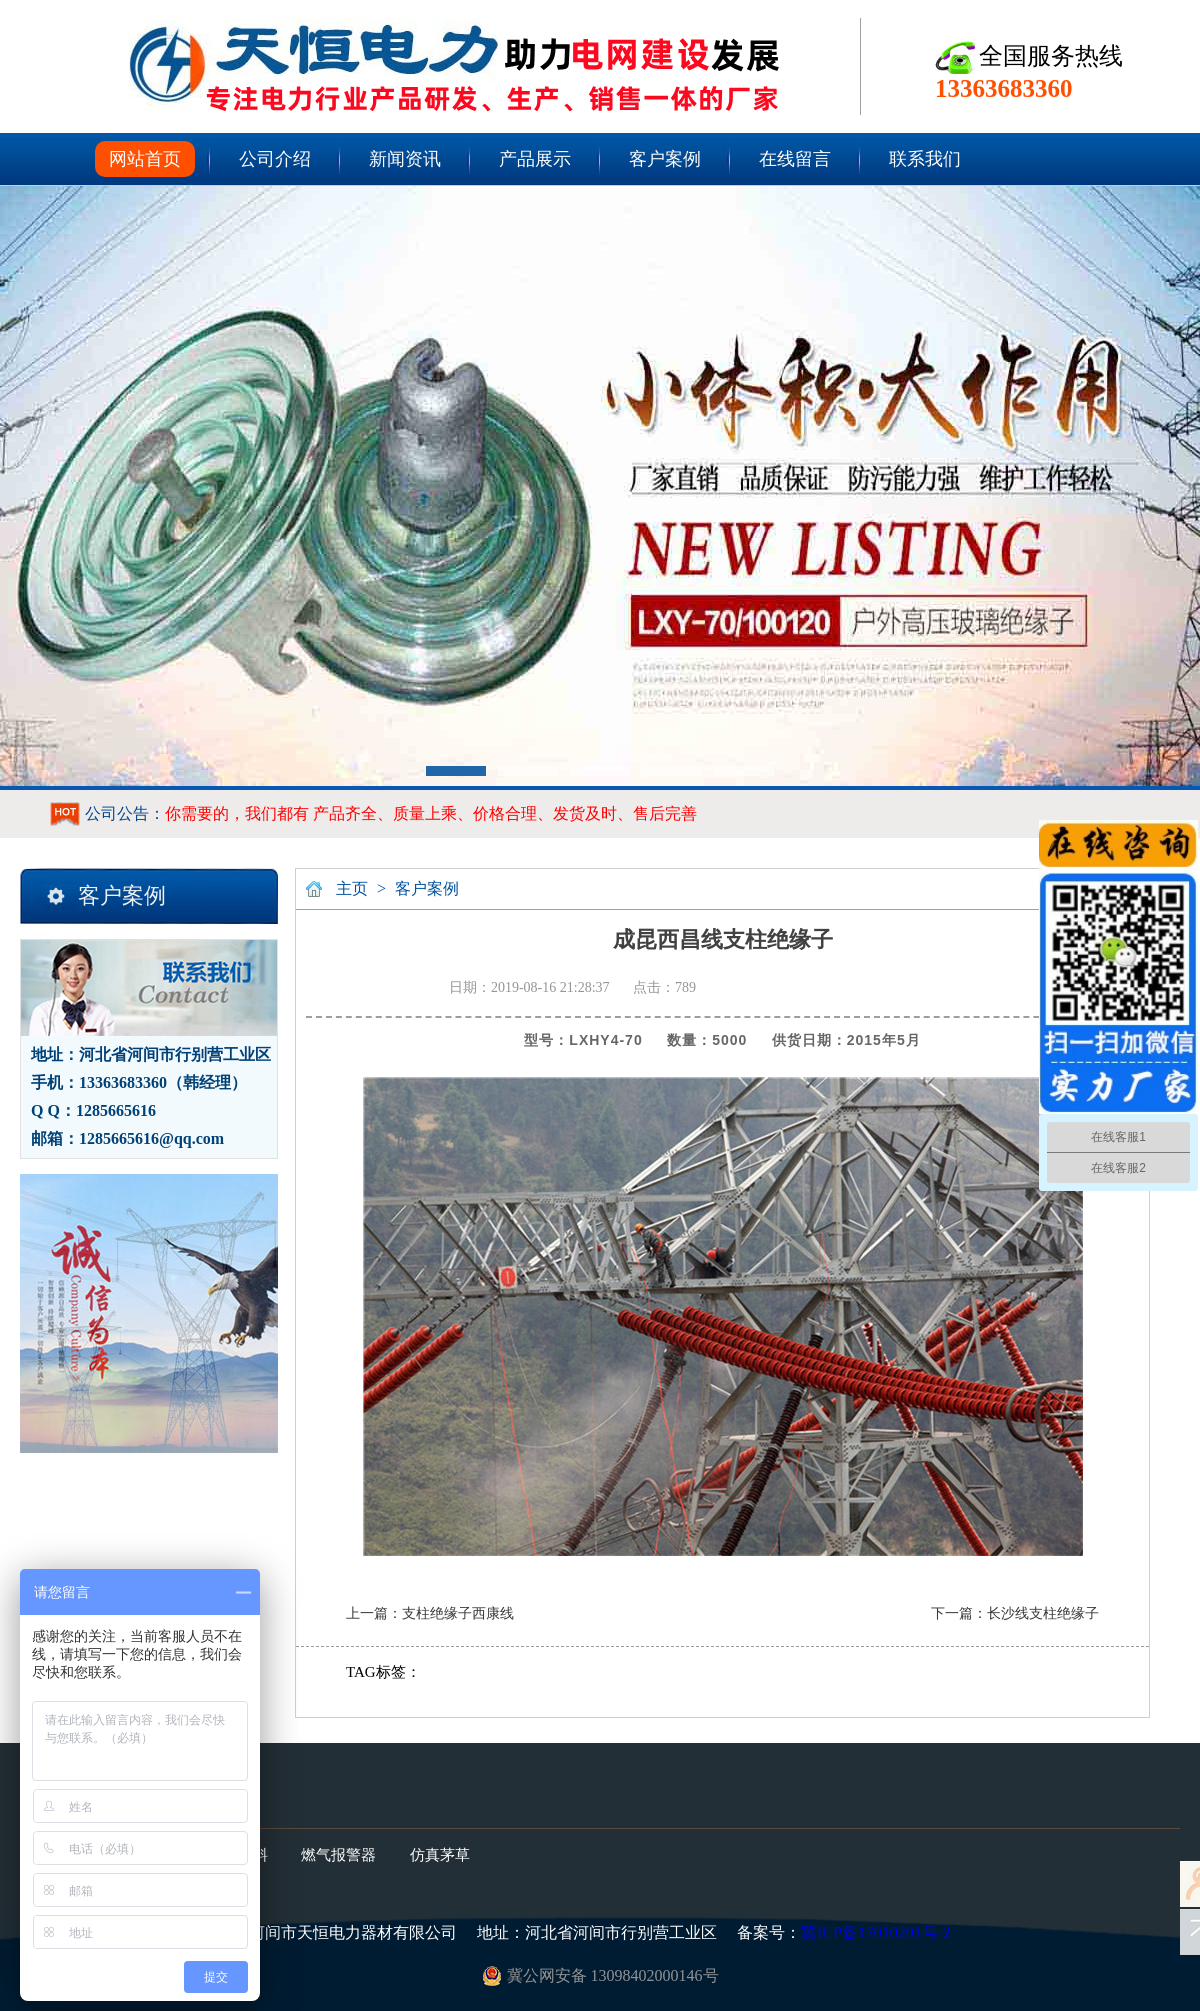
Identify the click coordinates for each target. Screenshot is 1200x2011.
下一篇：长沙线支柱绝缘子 (1015, 1613)
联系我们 (925, 159)
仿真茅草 (440, 1855)
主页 (352, 888)
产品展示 (535, 159)
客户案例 (665, 159)
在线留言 (795, 159)
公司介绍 (275, 159)
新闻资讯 (405, 159)
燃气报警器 (338, 1855)
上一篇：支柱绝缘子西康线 (430, 1613)
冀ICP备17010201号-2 (876, 1932)
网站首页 (145, 159)
